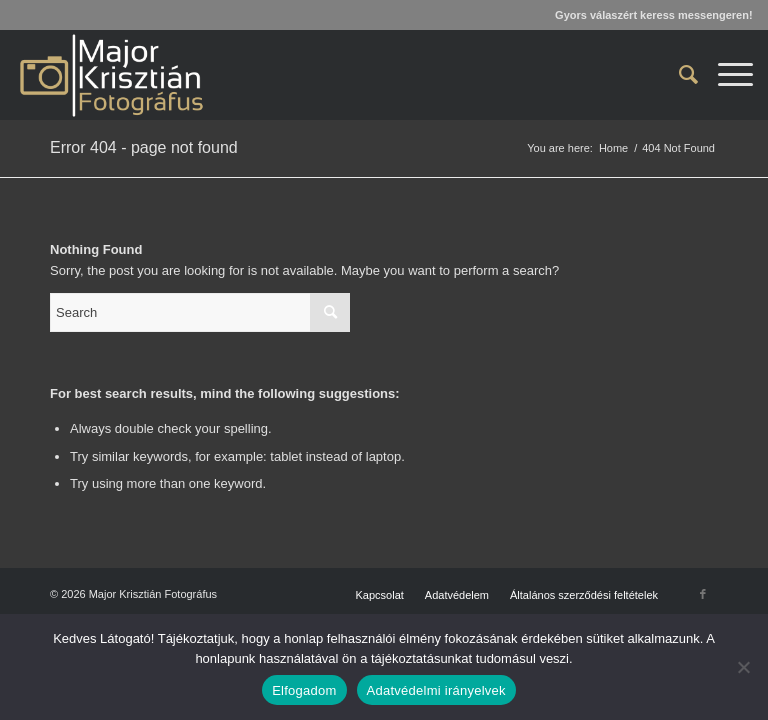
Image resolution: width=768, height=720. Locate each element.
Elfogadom (304, 690)
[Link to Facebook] (703, 594)
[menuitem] (678, 75)
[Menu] (725, 75)
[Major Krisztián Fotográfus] (110, 75)
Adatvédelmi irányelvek (436, 690)
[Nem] (743, 667)
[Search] (678, 75)
